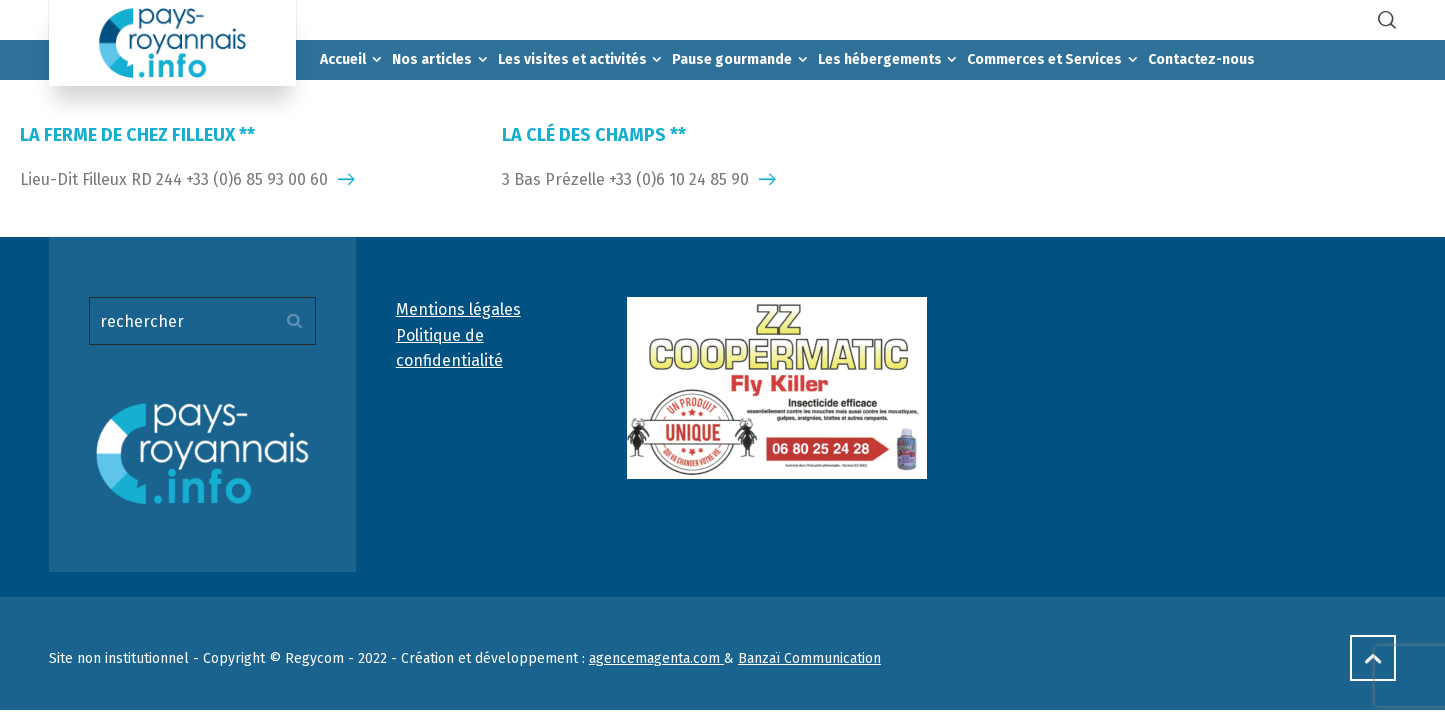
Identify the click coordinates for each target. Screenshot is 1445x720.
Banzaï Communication (809, 658)
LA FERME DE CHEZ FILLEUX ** (137, 135)
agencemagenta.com (656, 658)
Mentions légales (458, 309)
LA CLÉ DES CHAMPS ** (594, 135)
